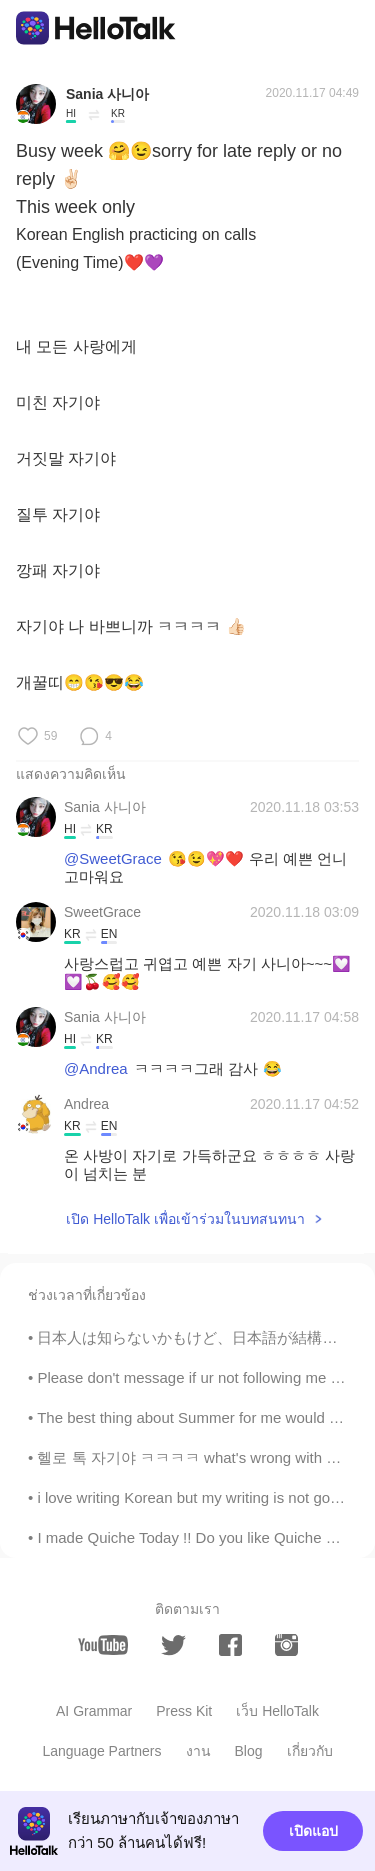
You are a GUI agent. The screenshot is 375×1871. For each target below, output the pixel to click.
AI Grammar (94, 1711)
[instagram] (286, 1645)
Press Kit (184, 1711)
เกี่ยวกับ (310, 1751)
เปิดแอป (313, 1831)
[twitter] (173, 1645)
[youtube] (103, 1645)
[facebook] (230, 1645)
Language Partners (101, 1751)
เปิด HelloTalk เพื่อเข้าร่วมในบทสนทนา (185, 1219)
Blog (249, 1751)
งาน (198, 1751)
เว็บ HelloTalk (277, 1711)
